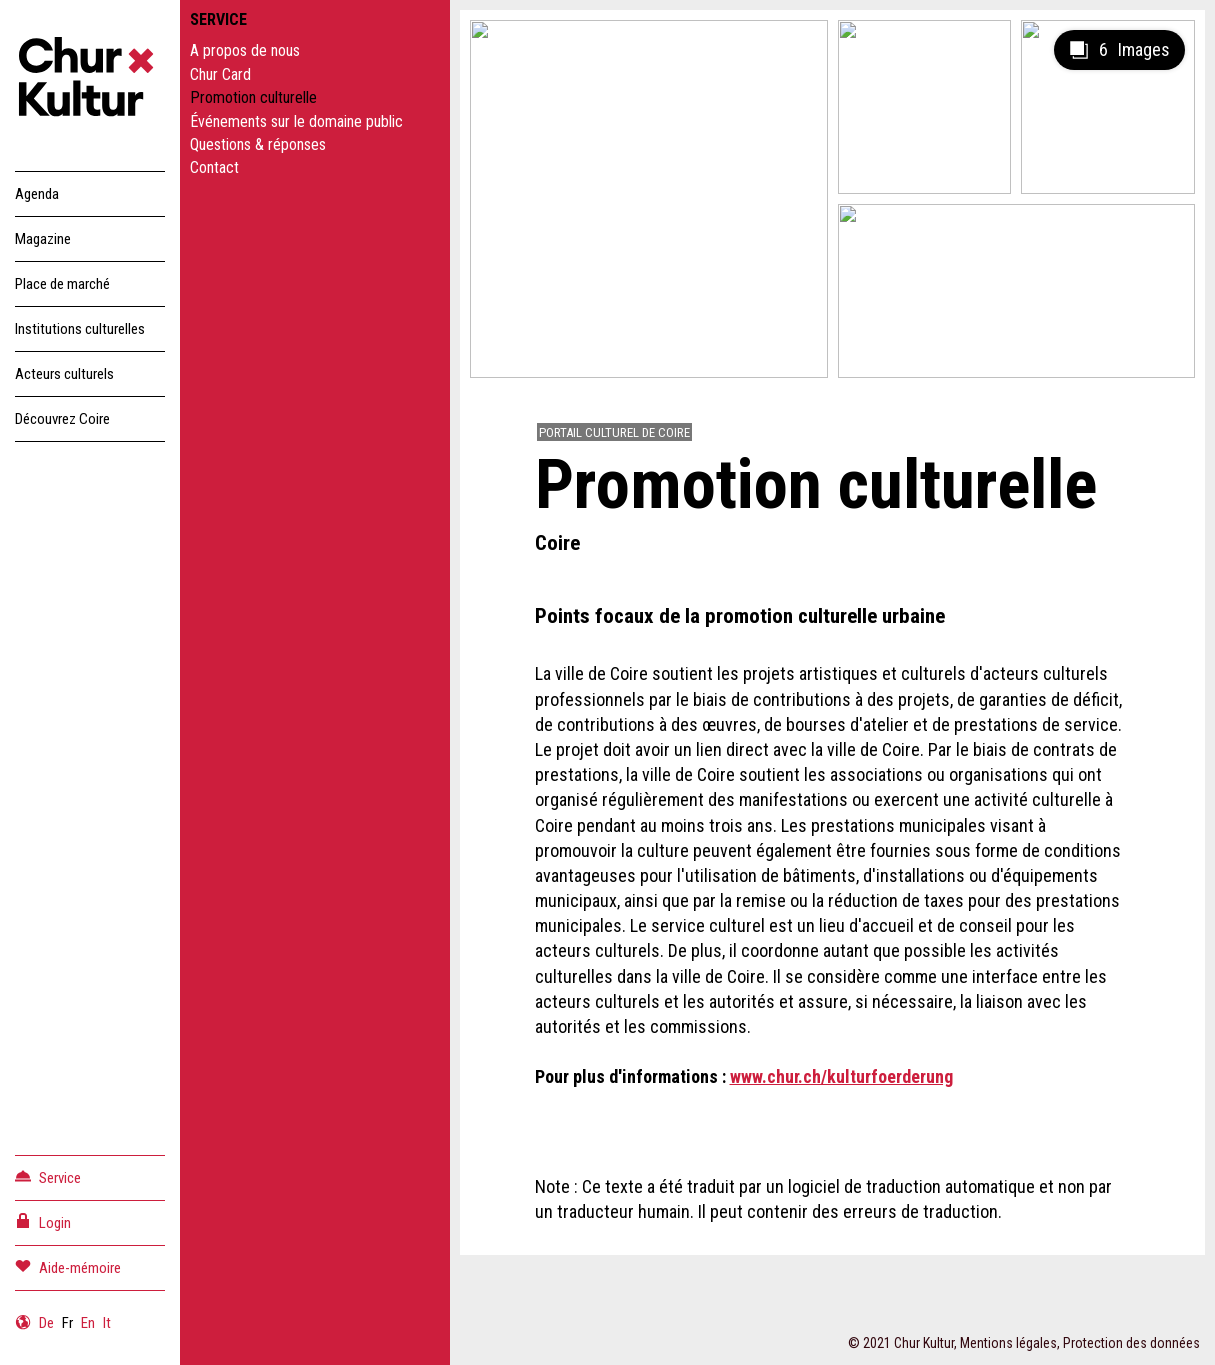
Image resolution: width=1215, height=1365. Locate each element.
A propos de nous (245, 50)
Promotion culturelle (253, 97)
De (46, 1323)
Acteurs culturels (64, 374)
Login (43, 1221)
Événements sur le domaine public (296, 121)
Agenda (37, 194)
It (107, 1323)
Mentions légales (1008, 1343)
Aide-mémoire (68, 1266)
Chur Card (220, 74)
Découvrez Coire (62, 419)
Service (48, 1176)
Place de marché (62, 284)
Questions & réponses (258, 144)
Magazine (43, 239)
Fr (67, 1323)
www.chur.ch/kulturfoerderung (841, 1076)
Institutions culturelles (80, 329)
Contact (214, 167)
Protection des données (1131, 1343)
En (88, 1323)
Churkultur (90, 80)
